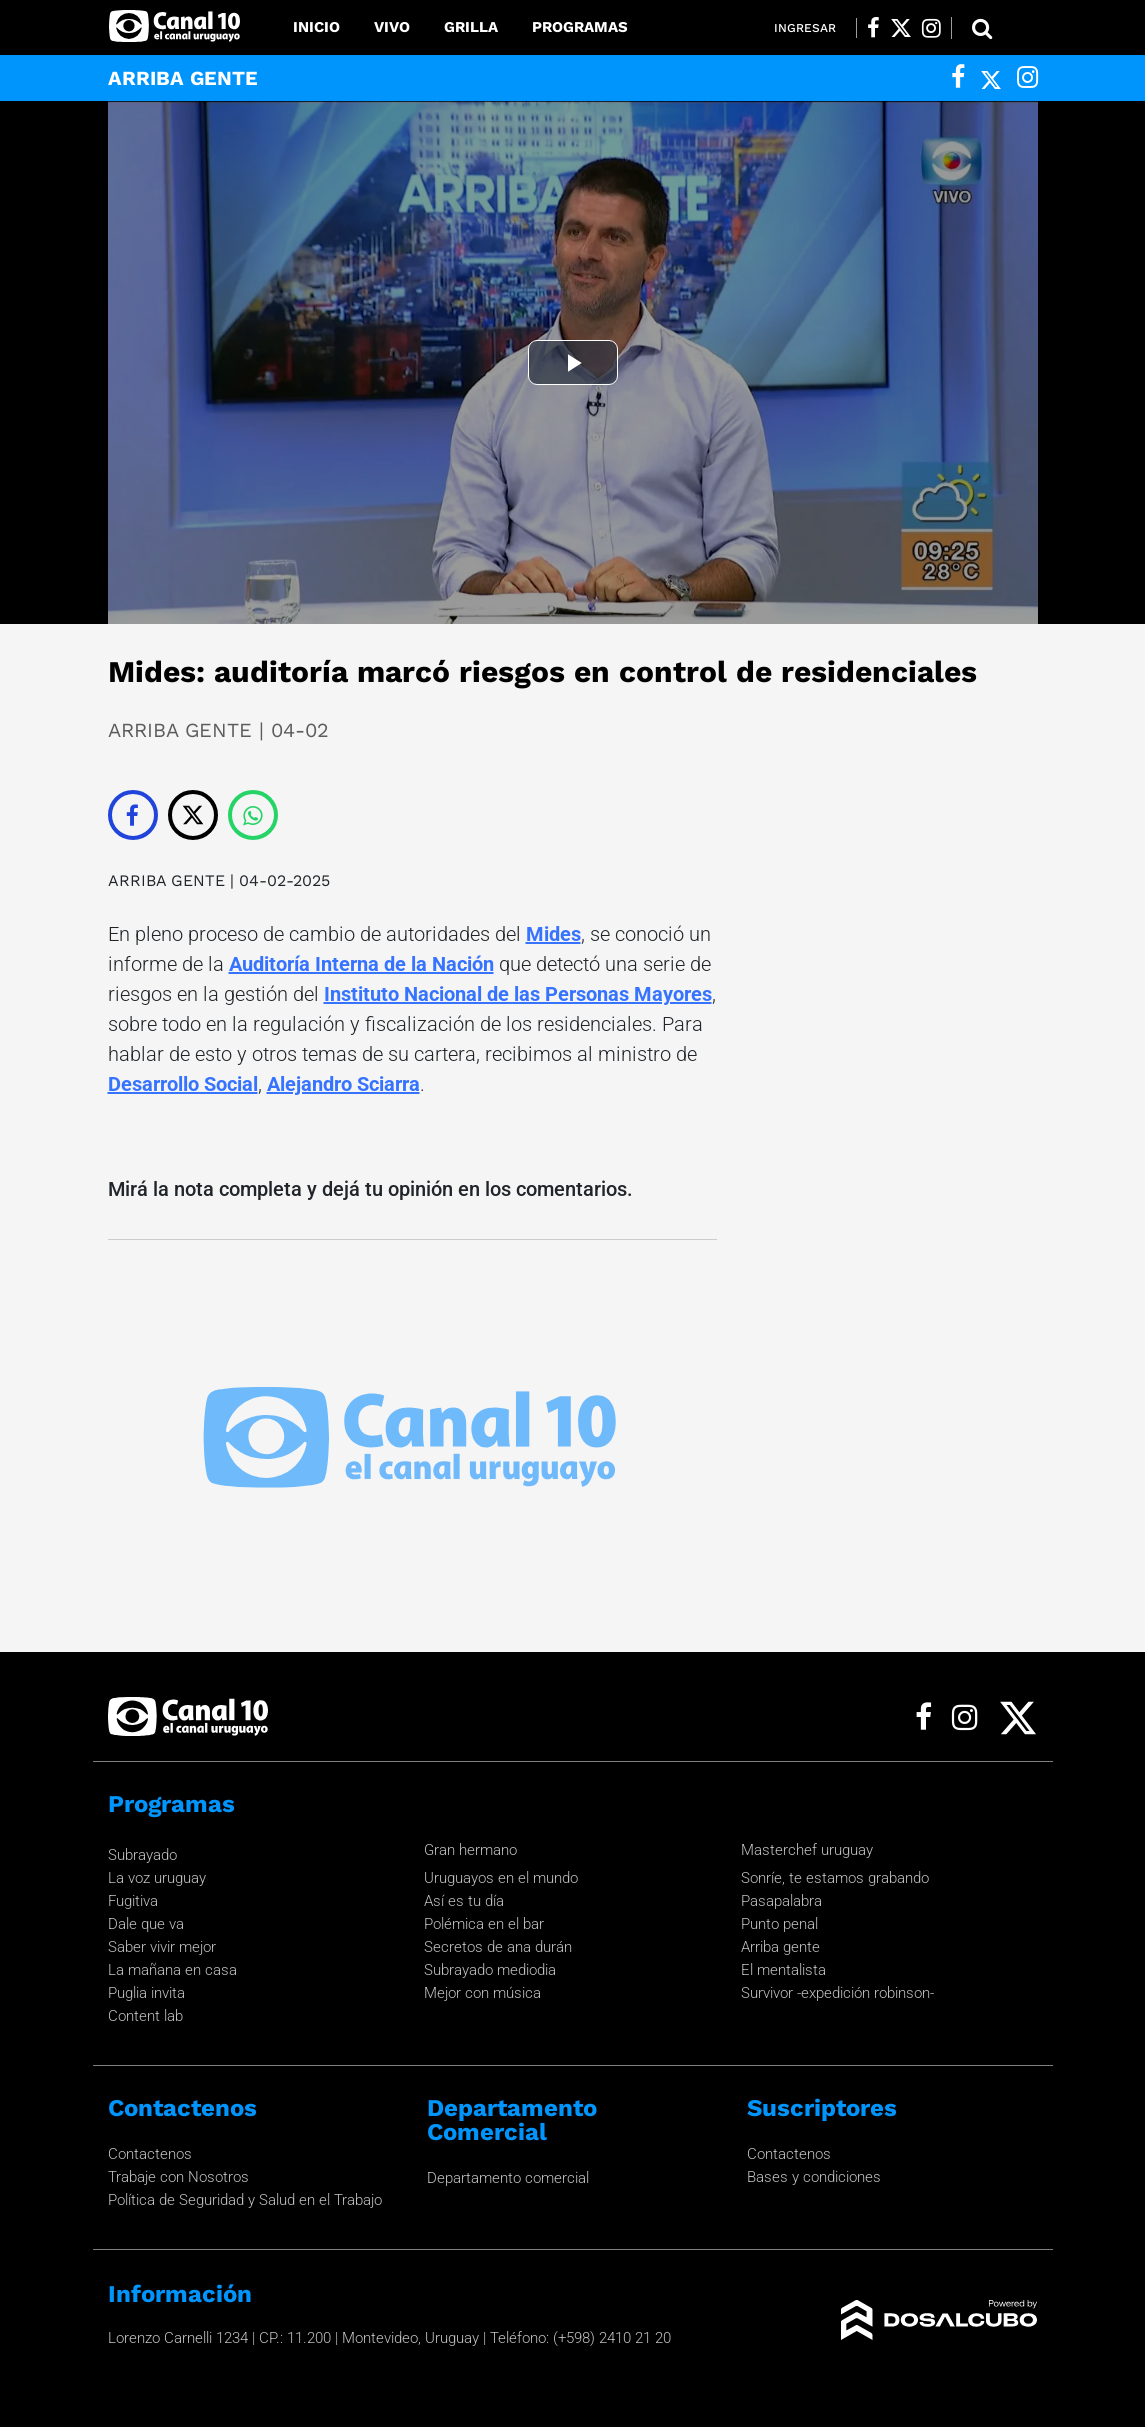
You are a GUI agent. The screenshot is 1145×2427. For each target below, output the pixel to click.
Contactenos (150, 2154)
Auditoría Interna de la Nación (361, 964)
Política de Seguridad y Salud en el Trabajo (245, 2200)
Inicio (316, 27)
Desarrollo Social (183, 1084)
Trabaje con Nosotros (178, 2177)
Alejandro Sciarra (343, 1084)
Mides (553, 934)
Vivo (392, 27)
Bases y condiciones (814, 2177)
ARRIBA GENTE (166, 880)
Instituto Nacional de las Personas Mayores (518, 994)
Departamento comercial (508, 2178)
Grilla (471, 27)
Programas (580, 27)
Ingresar (805, 28)
